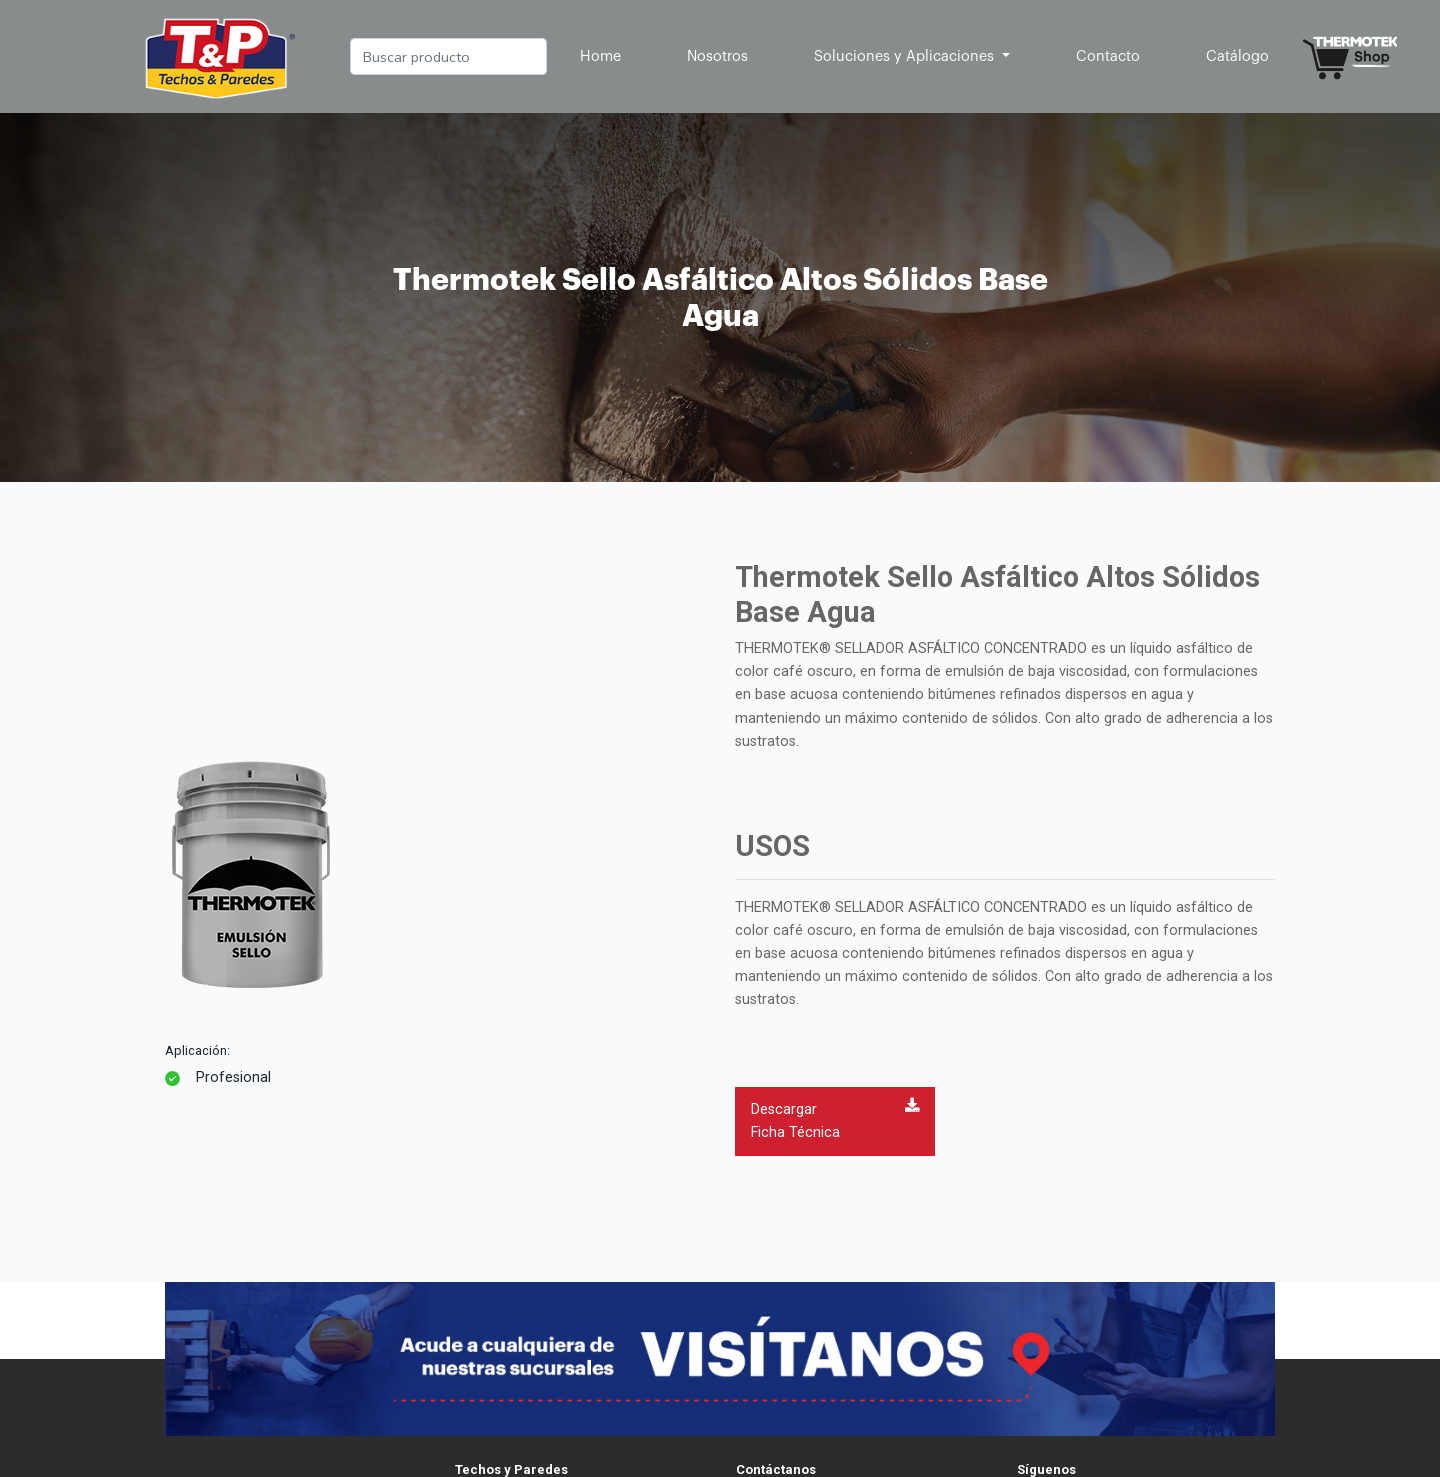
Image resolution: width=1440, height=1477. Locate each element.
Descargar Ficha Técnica (835, 1119)
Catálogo (1237, 56)
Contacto (1108, 56)
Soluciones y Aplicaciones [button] (906, 56)
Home (604, 54)
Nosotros (717, 56)
